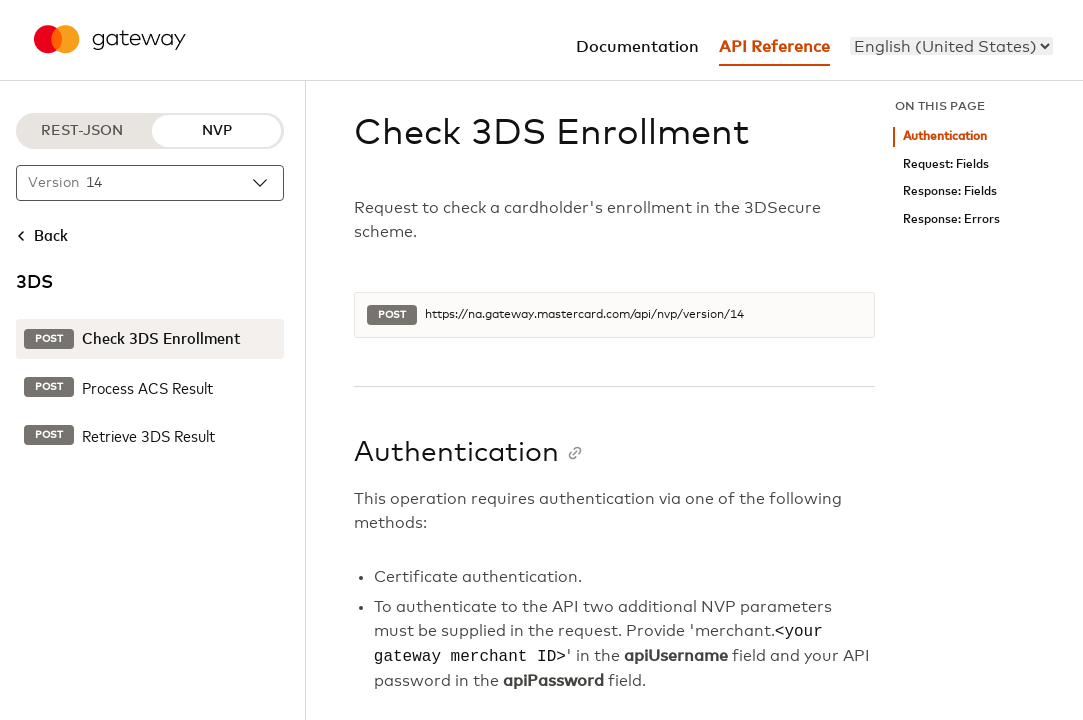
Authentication (945, 136)
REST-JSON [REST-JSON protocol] (82, 131)
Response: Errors (951, 219)
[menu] (951, 46)
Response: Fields (950, 191)
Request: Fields (946, 164)
